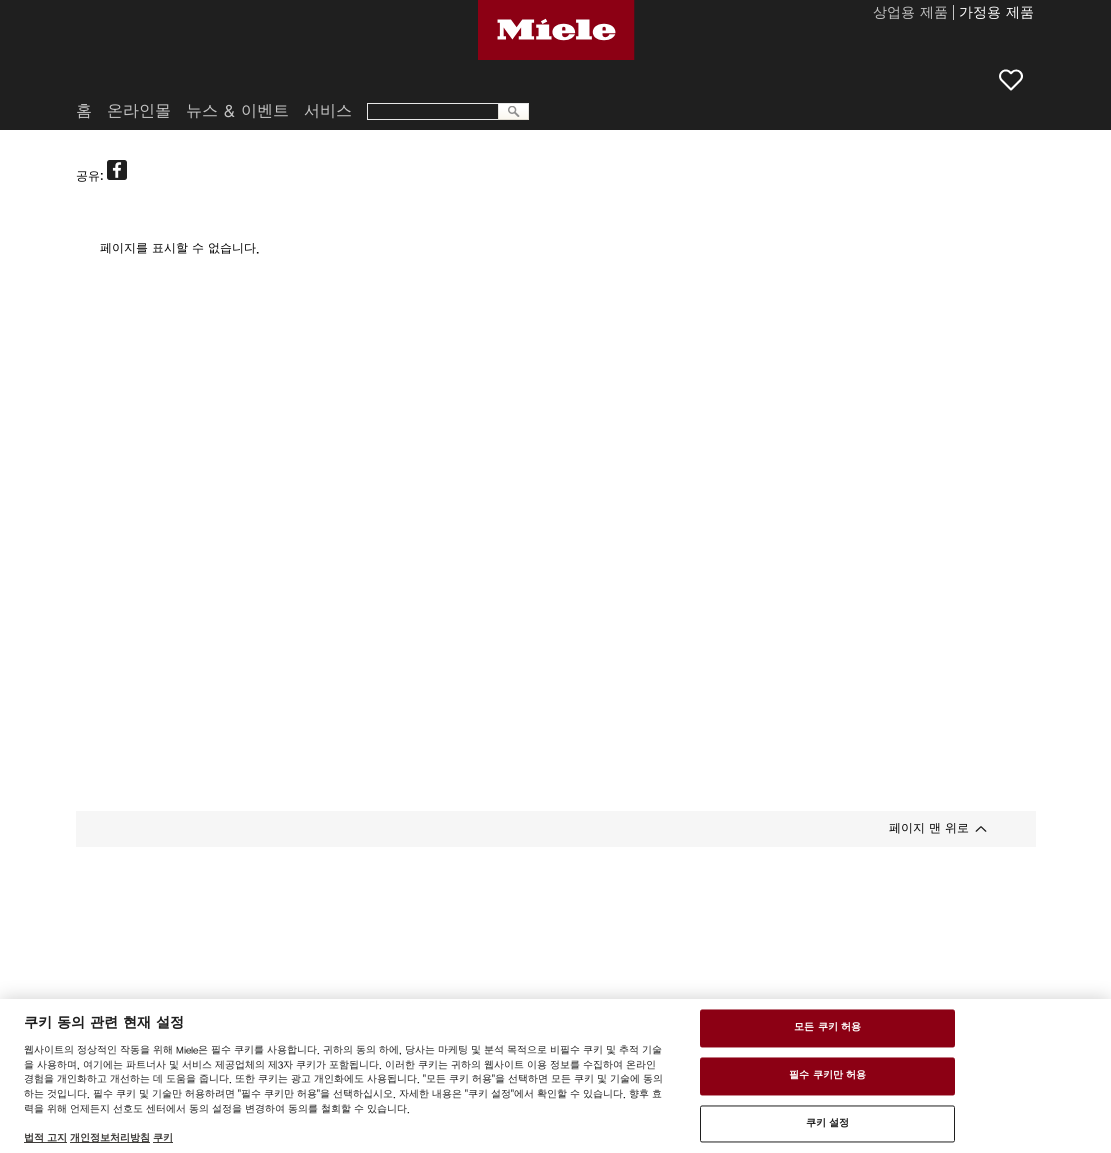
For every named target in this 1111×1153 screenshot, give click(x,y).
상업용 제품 (910, 14)
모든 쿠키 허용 (827, 1028)
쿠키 (163, 1138)
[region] (555, 1076)
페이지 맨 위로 (929, 828)
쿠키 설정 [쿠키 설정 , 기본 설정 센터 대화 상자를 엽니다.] (828, 1123)
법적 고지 (45, 1138)
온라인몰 (139, 111)
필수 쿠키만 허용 (827, 1075)
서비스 (328, 111)
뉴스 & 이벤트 (237, 111)
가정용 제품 (996, 14)
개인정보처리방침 (110, 1138)
